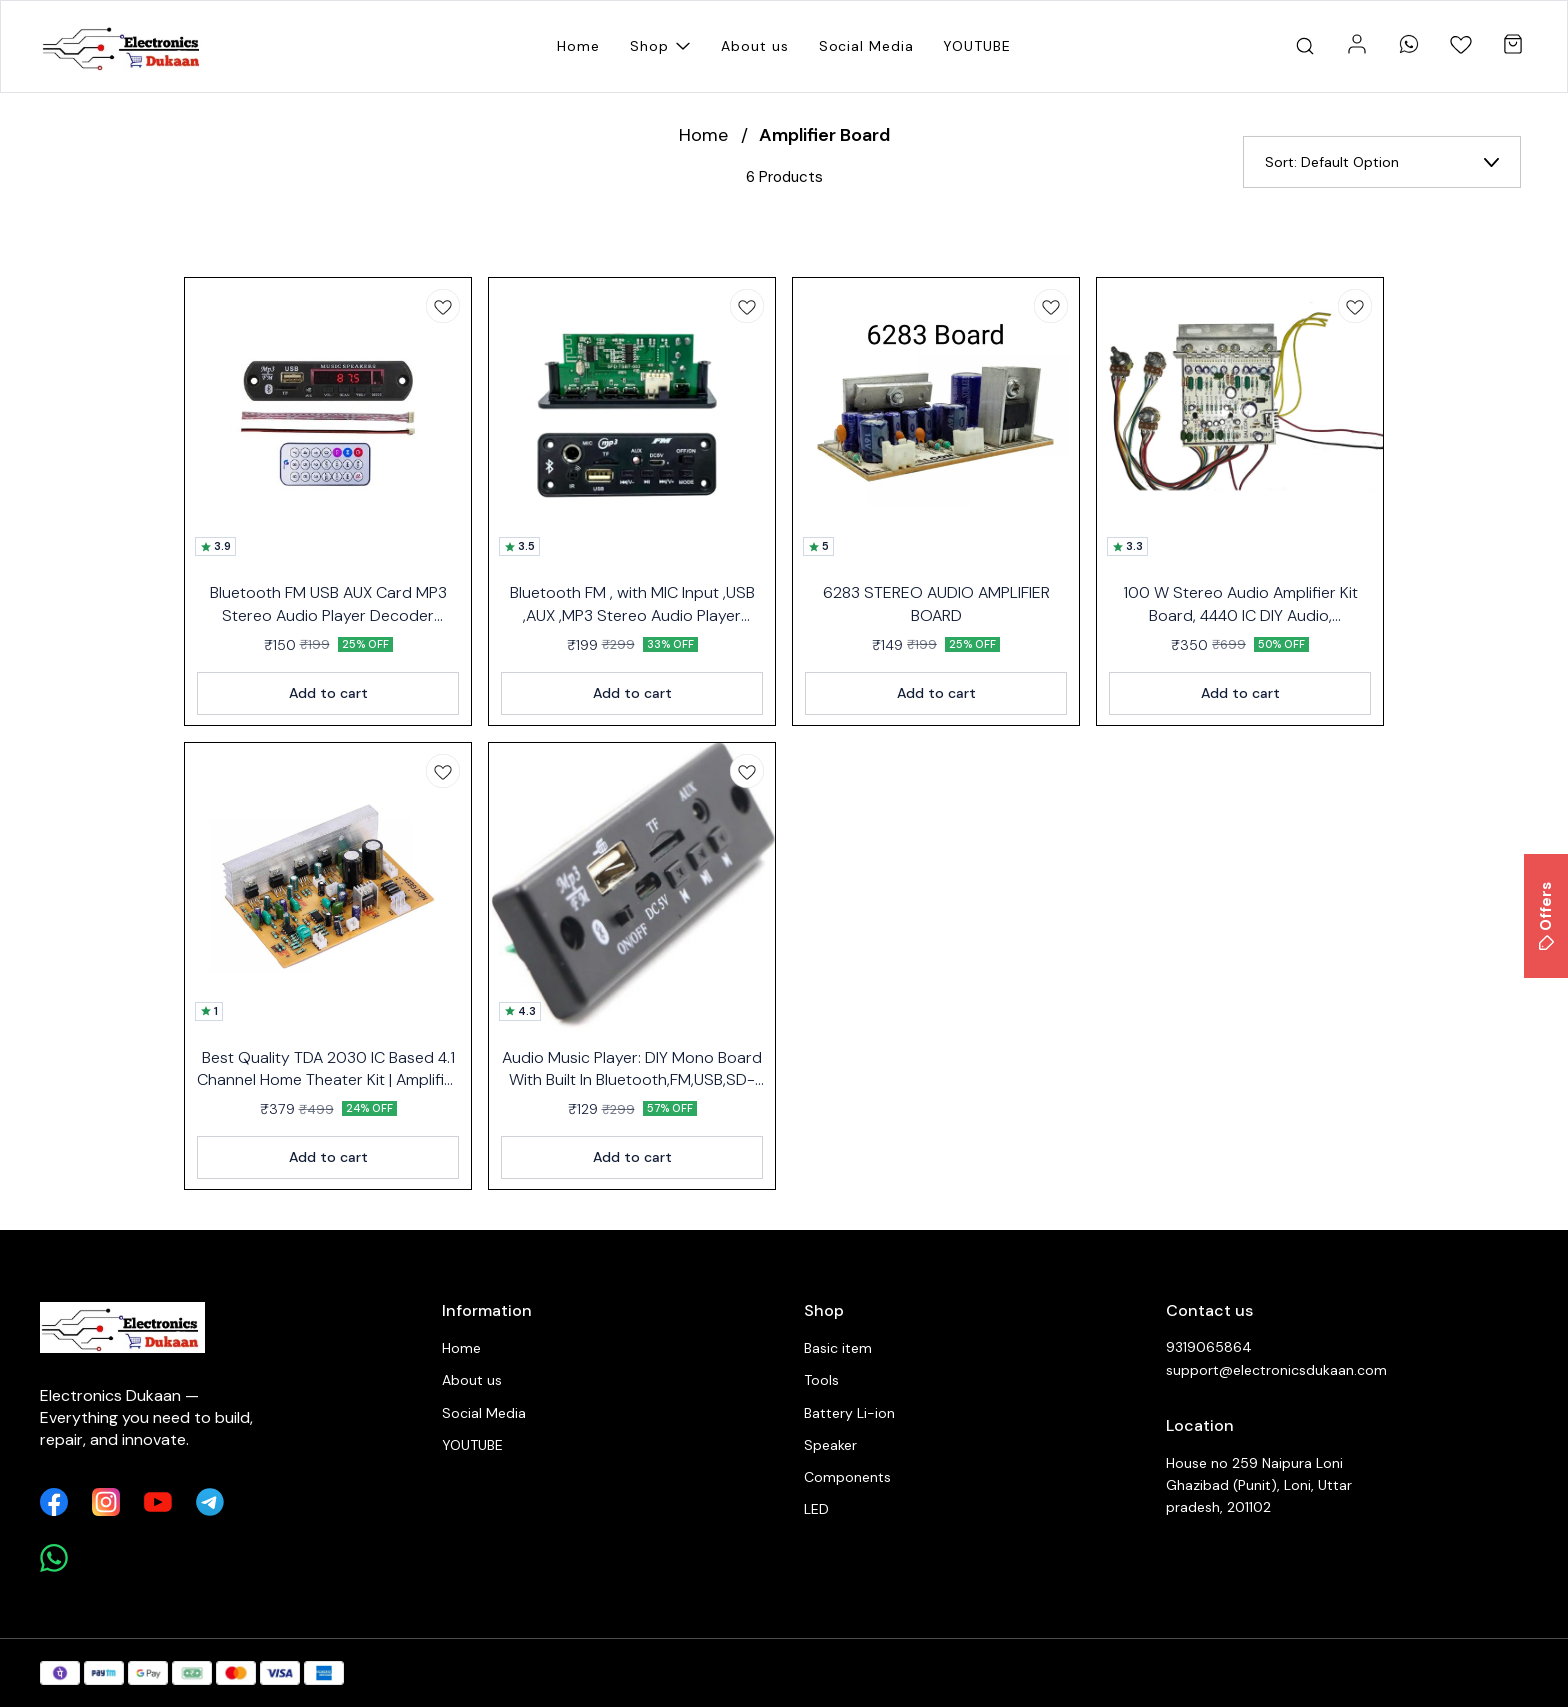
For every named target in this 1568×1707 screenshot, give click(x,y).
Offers (1546, 916)
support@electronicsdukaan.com (1276, 1370)
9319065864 (1209, 1347)
